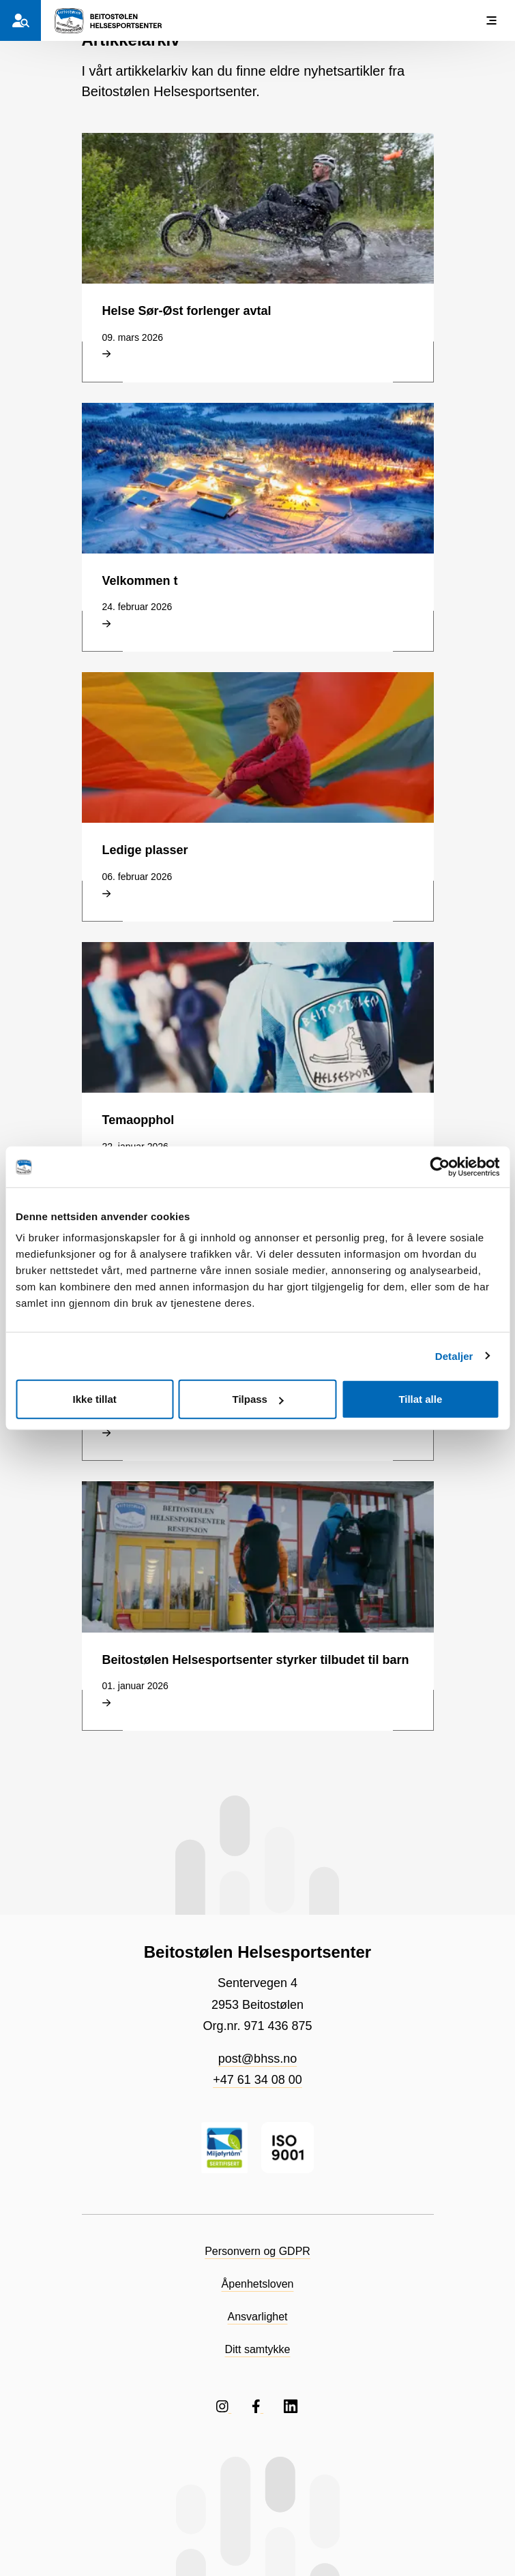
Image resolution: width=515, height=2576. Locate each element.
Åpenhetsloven (258, 2284)
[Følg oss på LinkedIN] (291, 2406)
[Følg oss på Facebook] (257, 2406)
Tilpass (258, 1399)
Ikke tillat (95, 1399)
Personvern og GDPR (257, 2251)
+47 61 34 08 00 (257, 2080)
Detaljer (454, 1355)
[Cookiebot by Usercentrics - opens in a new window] (439, 1166)
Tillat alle (420, 1399)
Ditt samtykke (257, 2349)
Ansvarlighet (257, 2316)
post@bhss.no (257, 2058)
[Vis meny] (491, 20)
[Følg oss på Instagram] (223, 2406)
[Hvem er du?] (20, 20)
